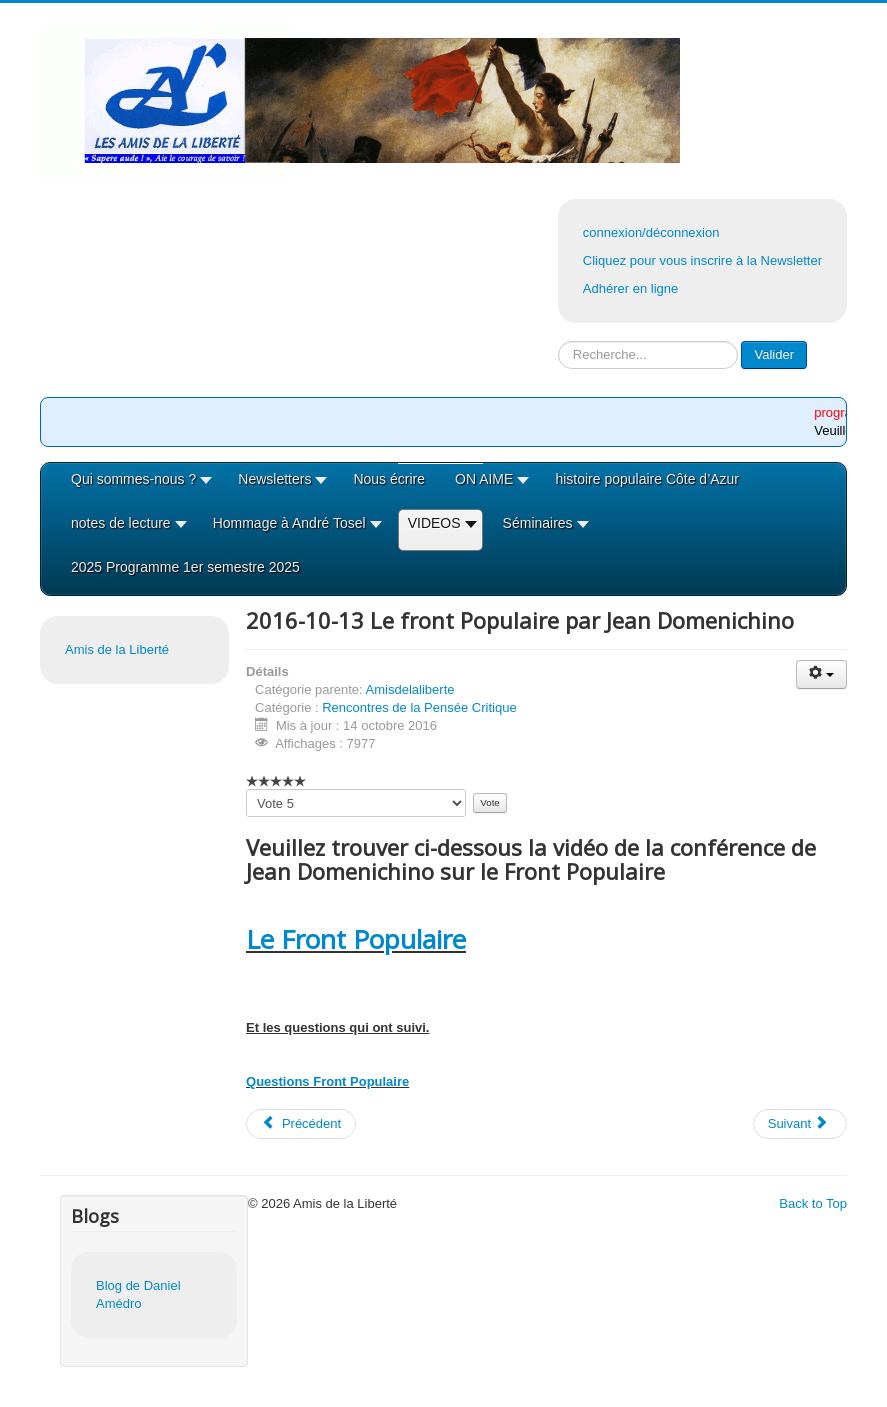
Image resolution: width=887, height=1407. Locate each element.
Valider (774, 354)
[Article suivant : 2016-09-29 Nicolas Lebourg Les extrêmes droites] (800, 1124)
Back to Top (813, 1203)
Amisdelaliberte (410, 689)
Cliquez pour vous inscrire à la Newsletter (702, 260)
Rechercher (558, 341)
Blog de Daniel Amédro (138, 1294)
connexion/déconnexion (651, 232)
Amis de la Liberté (117, 649)
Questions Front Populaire (327, 1081)
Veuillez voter (246, 789)
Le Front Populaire (356, 939)
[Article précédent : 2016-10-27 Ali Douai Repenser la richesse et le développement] (301, 1124)
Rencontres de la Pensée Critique (419, 707)
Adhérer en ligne (630, 288)
